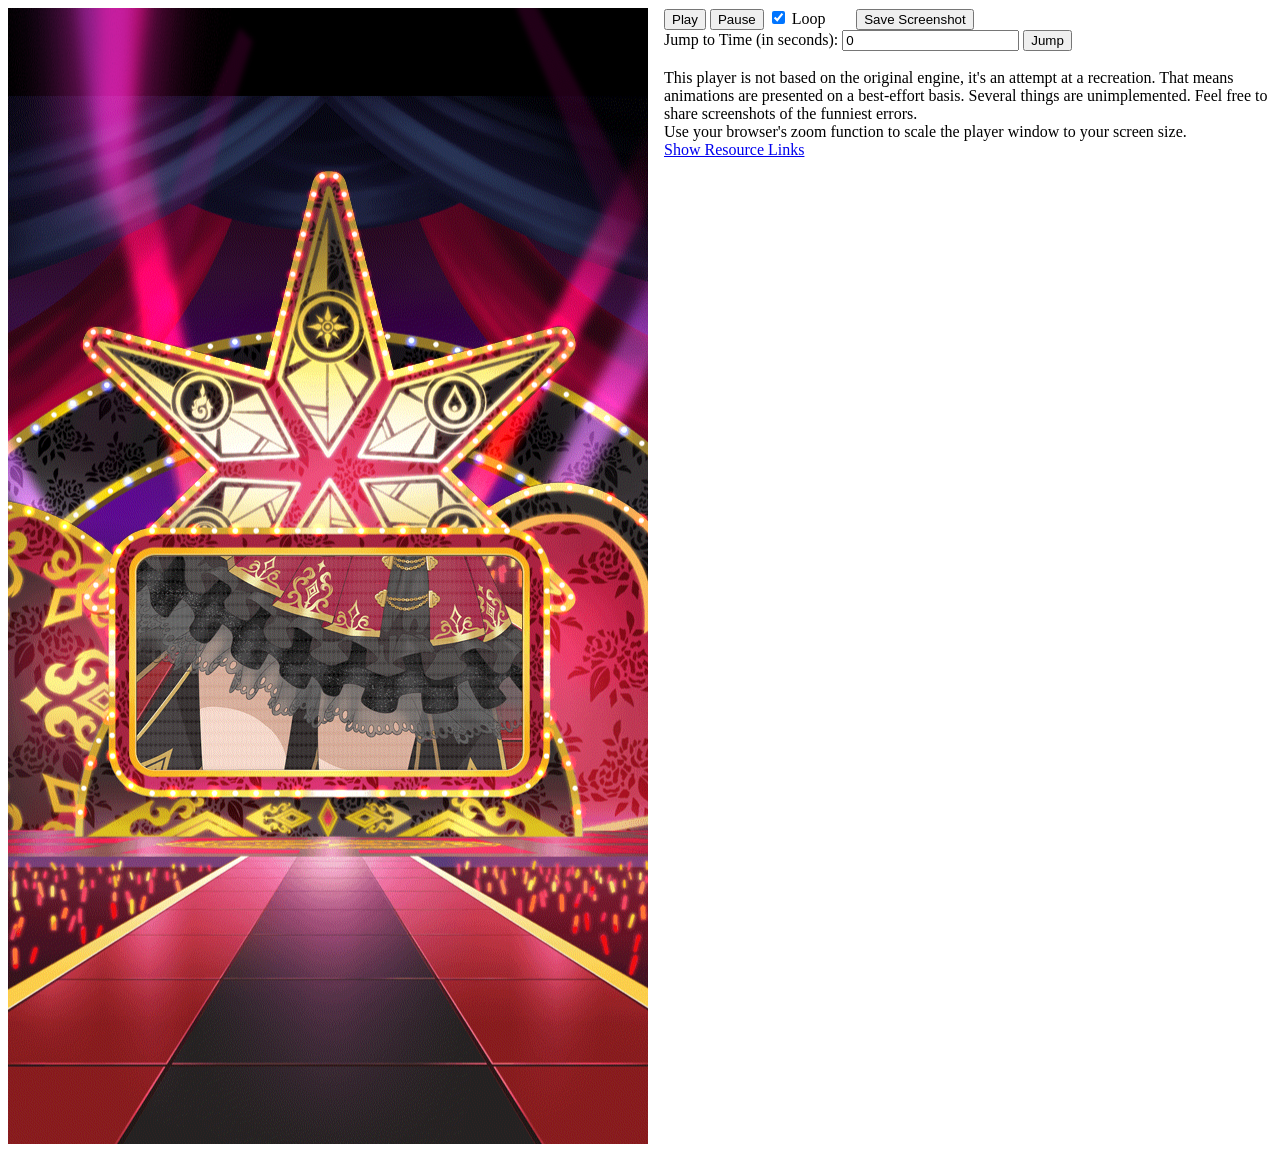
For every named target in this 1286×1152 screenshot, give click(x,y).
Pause (737, 19)
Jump (1047, 40)
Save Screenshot (915, 19)
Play (685, 19)
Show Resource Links (734, 149)
